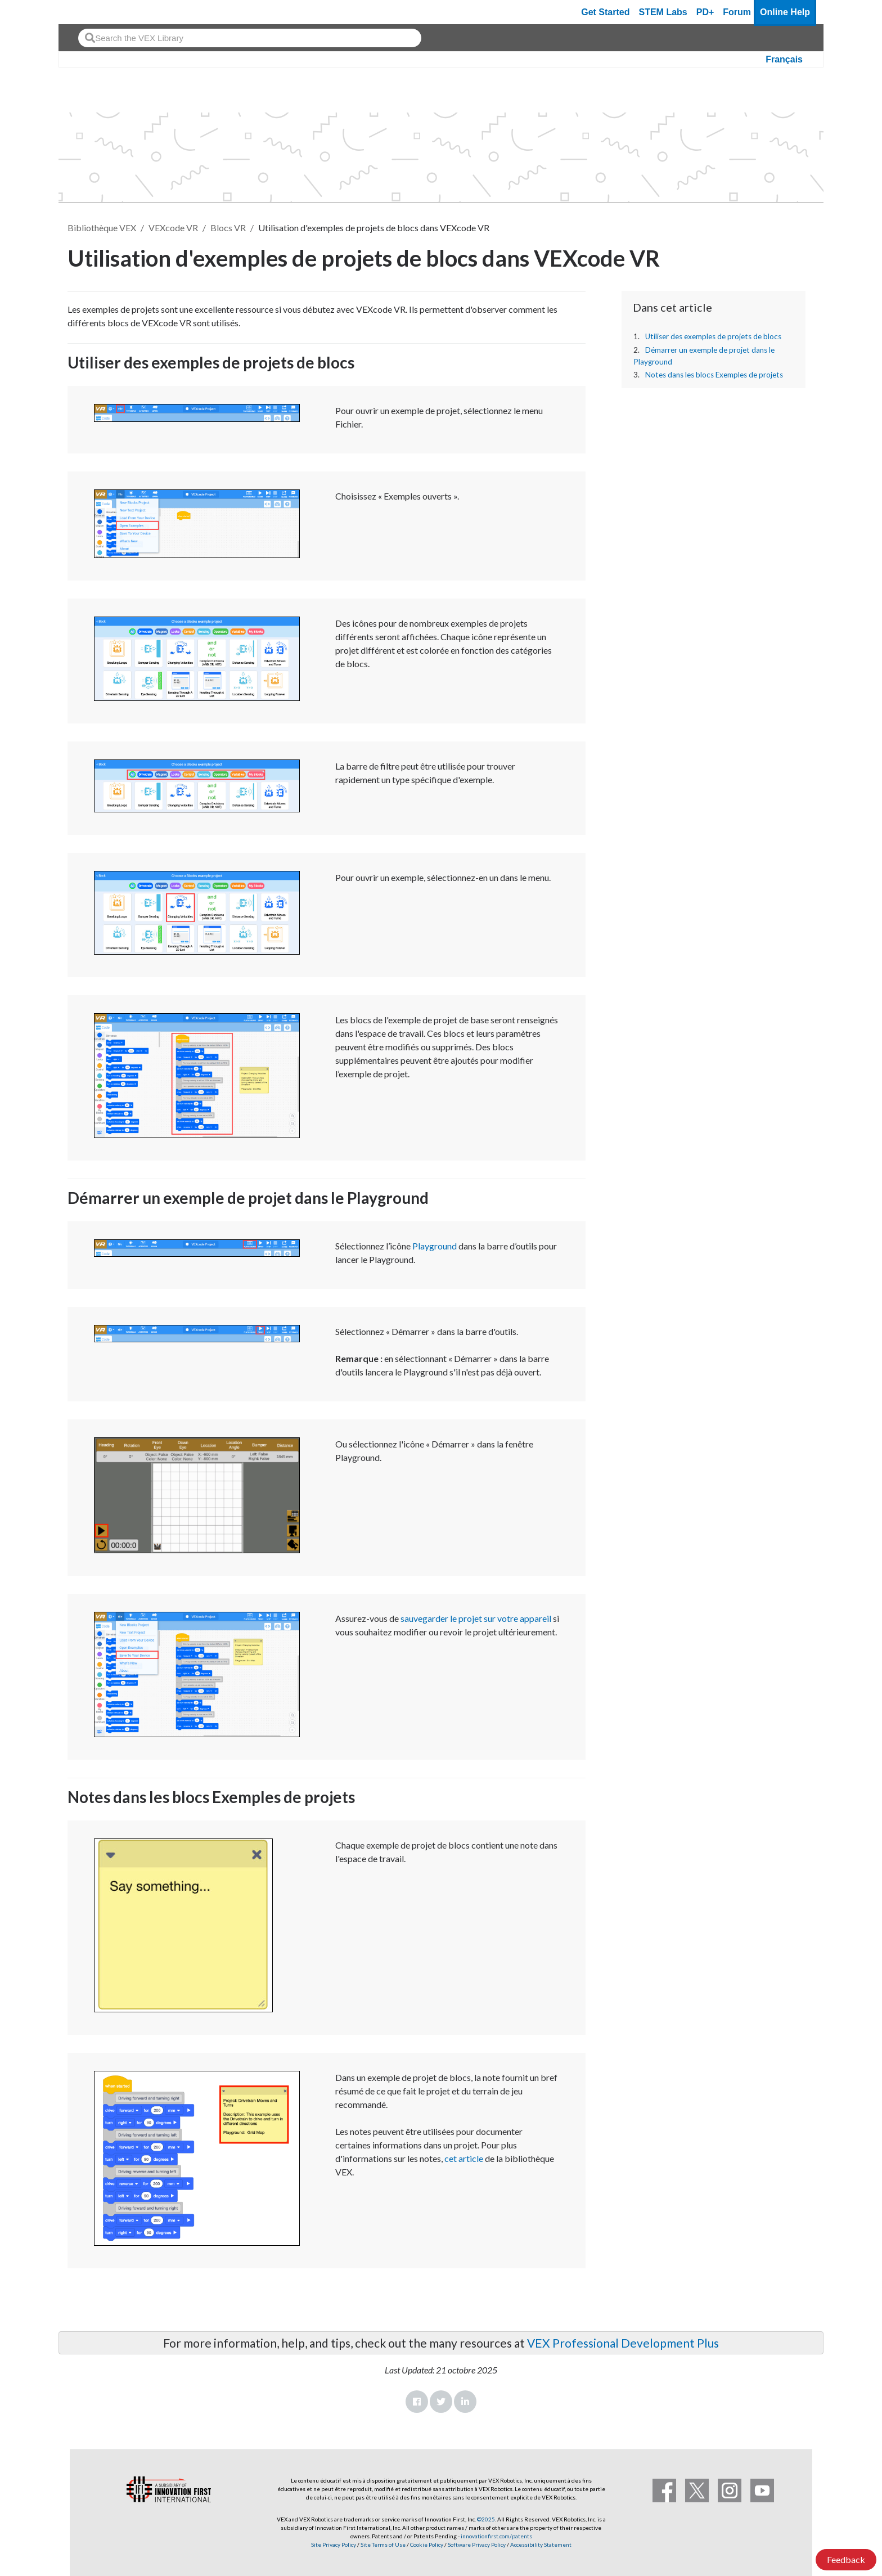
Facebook (417, 2401)
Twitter (441, 2401)
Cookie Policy (426, 2544)
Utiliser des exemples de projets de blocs (713, 336)
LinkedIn (465, 2401)
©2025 (486, 2519)
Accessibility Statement (541, 2544)
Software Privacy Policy (477, 2544)
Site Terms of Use (382, 2544)
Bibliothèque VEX (102, 227)
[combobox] (249, 38)
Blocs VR (228, 227)
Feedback (846, 2559)
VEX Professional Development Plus (623, 2343)
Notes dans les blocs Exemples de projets (714, 374)
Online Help (785, 12)
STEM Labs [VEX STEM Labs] (663, 12)
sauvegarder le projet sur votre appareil (475, 1618)
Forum (737, 12)
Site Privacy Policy (333, 2544)
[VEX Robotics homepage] (89, 12)
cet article (463, 2158)
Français (784, 59)
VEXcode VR (173, 227)
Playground (434, 1245)
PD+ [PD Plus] (705, 12)
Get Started (605, 12)
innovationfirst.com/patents (496, 2536)
